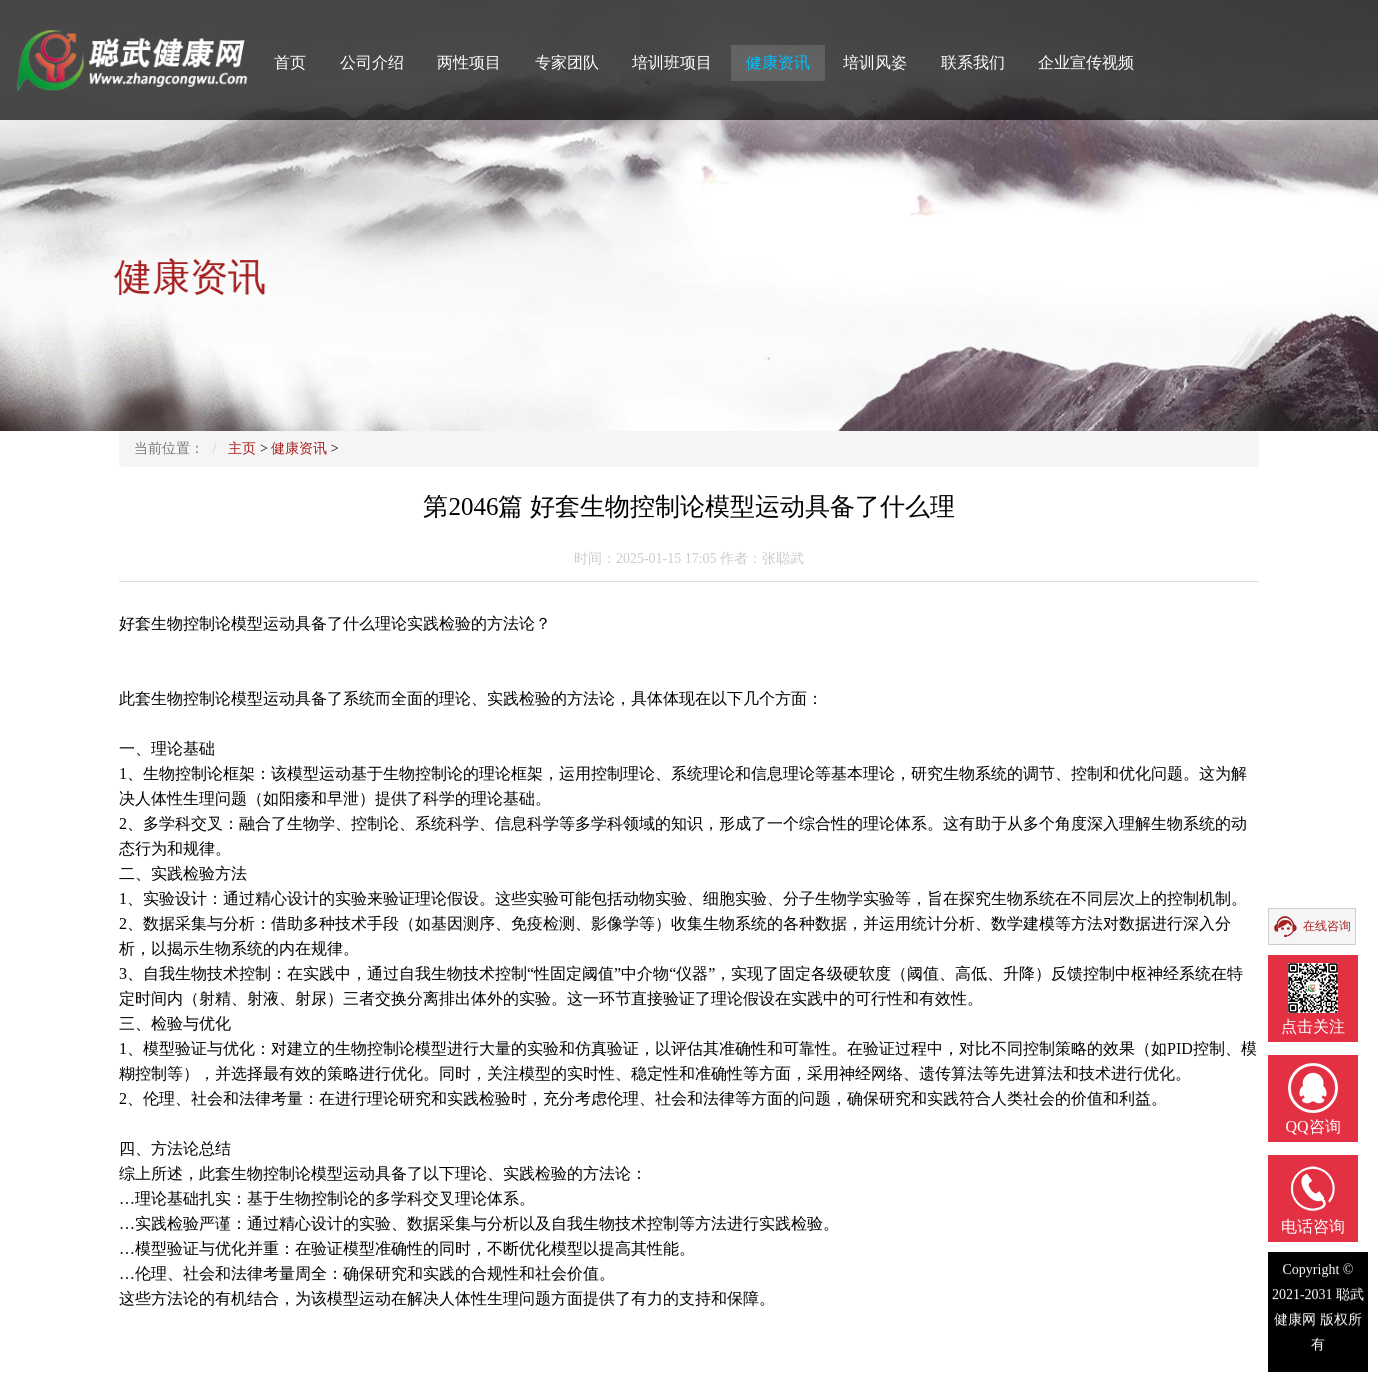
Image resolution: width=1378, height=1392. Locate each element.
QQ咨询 (1312, 1126)
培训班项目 (672, 62)
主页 (242, 448)
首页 (290, 62)
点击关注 (1313, 1026)
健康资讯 (778, 62)
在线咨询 (1327, 926)
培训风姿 (875, 62)
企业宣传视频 (1086, 62)
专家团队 (567, 62)
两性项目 (469, 62)
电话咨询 (1313, 1226)
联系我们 (973, 62)
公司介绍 (372, 62)
